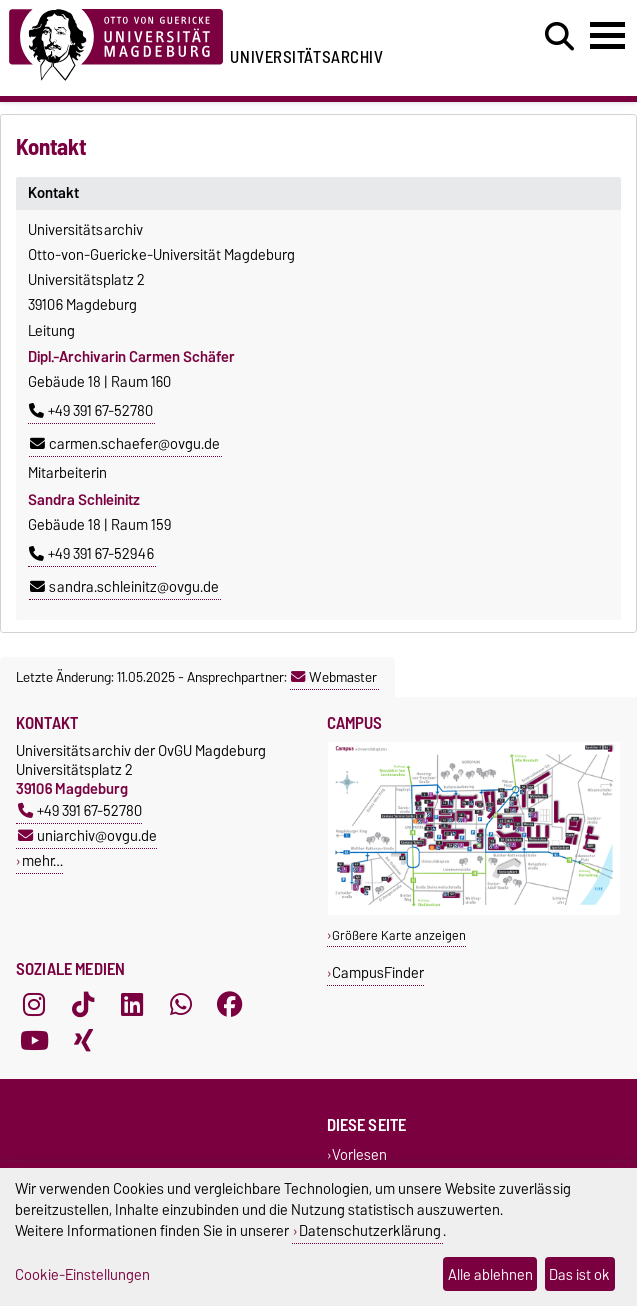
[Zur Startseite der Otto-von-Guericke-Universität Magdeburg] (116, 41)
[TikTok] (83, 1005)
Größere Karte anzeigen (399, 935)
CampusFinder (378, 972)
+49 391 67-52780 (91, 411)
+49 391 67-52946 (91, 554)
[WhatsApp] (181, 1005)
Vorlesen (359, 1154)
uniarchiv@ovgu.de (87, 835)
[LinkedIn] (132, 1005)
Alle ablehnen (490, 1274)
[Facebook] (230, 1005)
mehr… (42, 860)
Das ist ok (579, 1274)
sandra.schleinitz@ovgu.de (124, 587)
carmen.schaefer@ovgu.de (125, 444)
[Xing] (83, 1041)
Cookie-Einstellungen (82, 1274)
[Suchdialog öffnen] (559, 37)
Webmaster (334, 677)
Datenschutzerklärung (370, 1230)
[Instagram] (34, 1005)
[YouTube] (34, 1041)
